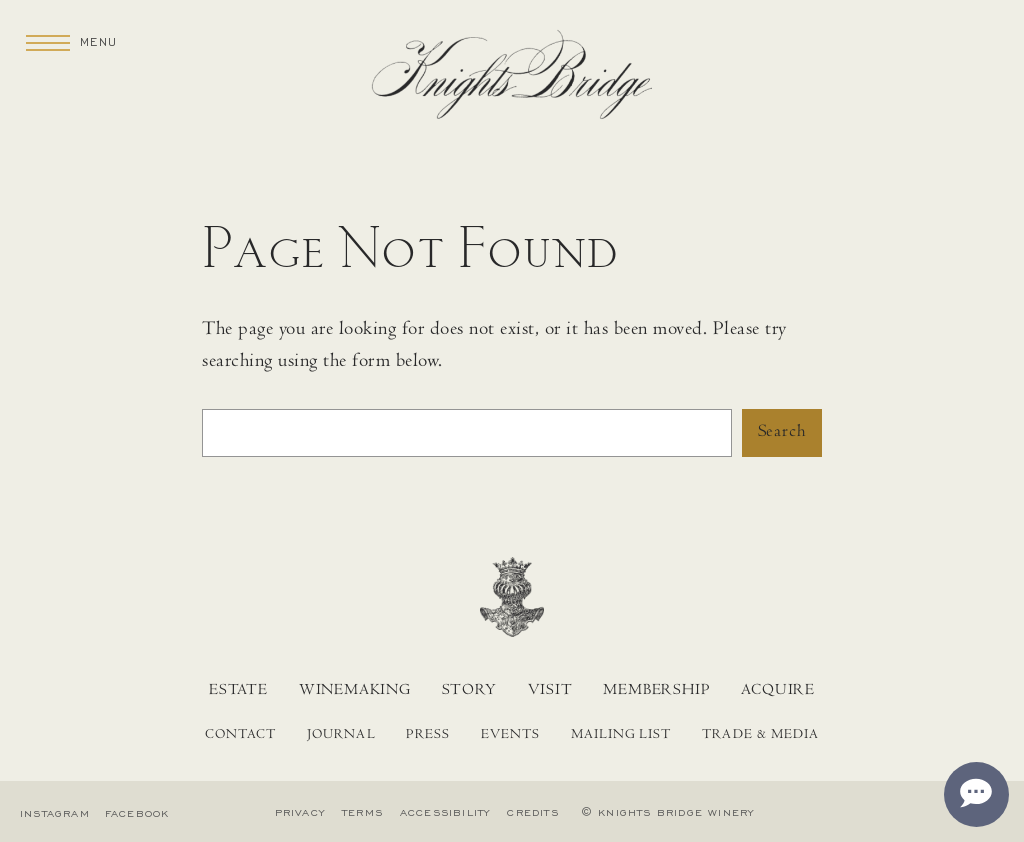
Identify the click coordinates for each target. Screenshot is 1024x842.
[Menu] (48, 42)
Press (427, 736)
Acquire (778, 691)
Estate (238, 691)
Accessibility (445, 813)
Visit (550, 691)
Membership (656, 691)
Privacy (300, 813)
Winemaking (355, 691)
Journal (341, 736)
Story (469, 691)
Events (510, 736)
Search (782, 433)
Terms (362, 813)
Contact (240, 736)
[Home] (512, 80)
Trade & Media (760, 736)
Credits (532, 813)
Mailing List (621, 736)
